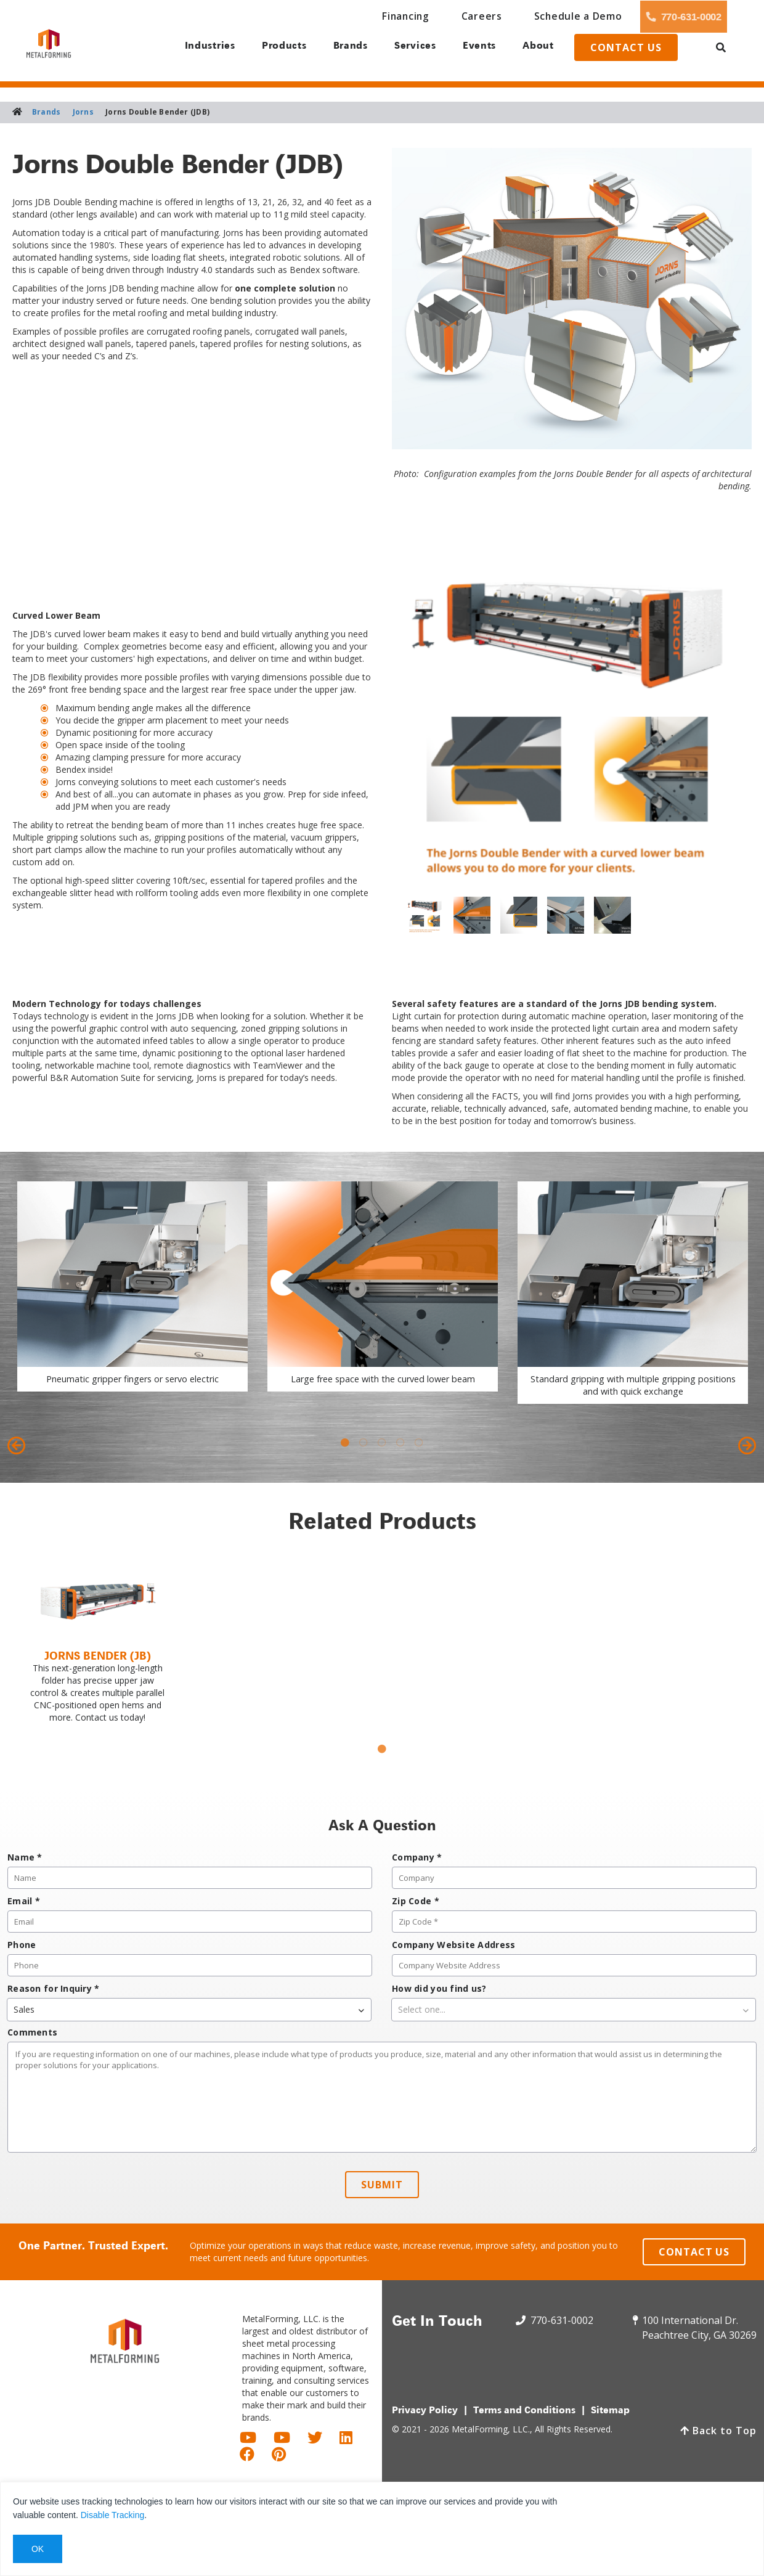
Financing (340, 16)
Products (275, 50)
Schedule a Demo (486, 16)
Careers (405, 16)
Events (481, 50)
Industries (199, 50)
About (544, 50)
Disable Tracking (113, 2515)
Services (413, 50)
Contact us (639, 51)
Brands (345, 50)
